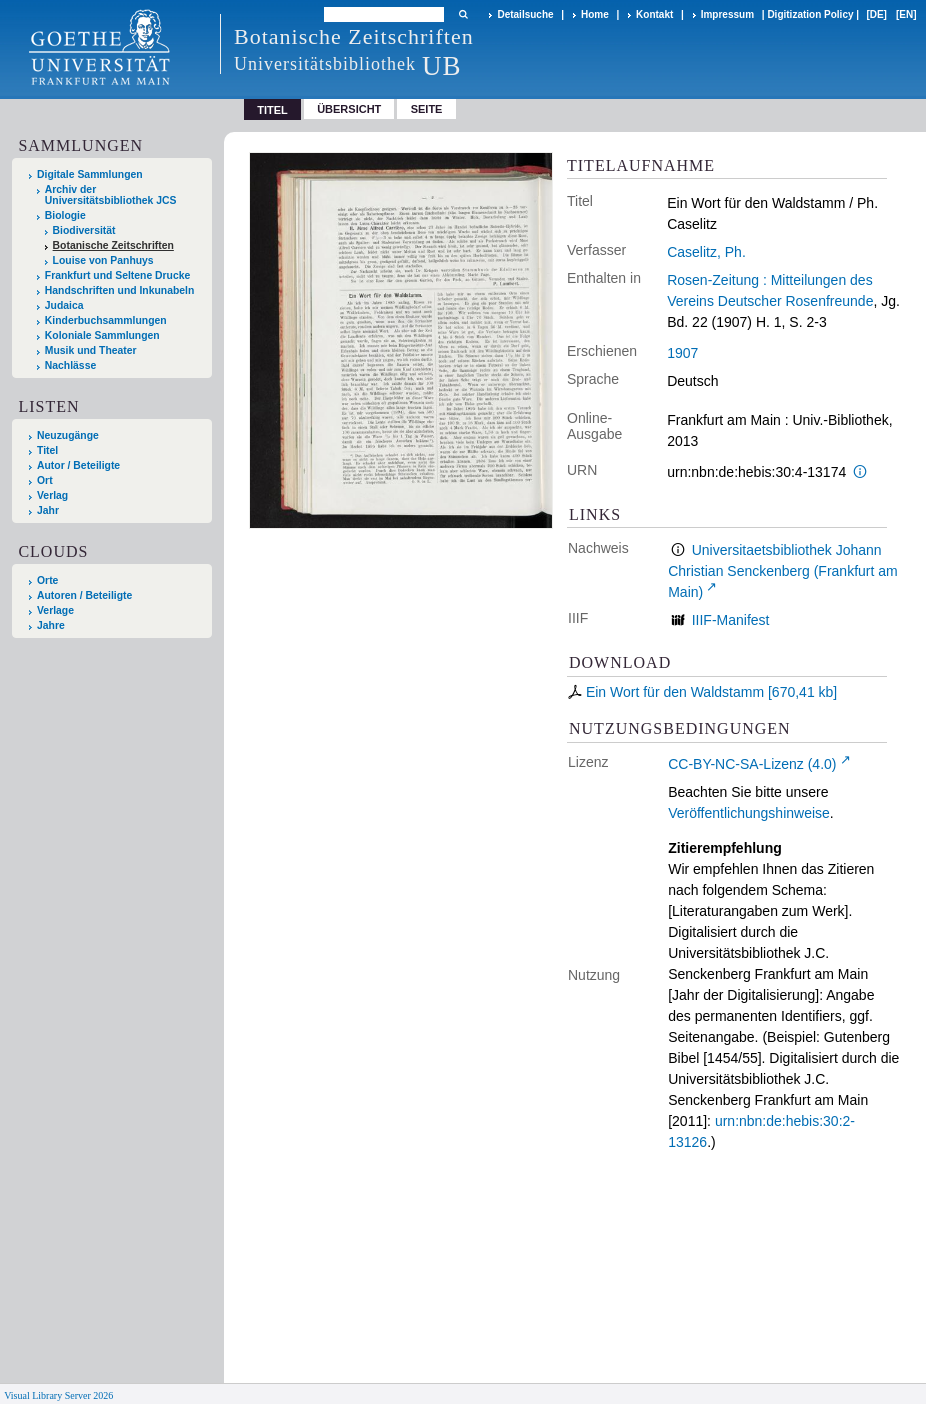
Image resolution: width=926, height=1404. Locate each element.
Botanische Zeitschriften (113, 245)
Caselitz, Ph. (706, 252)
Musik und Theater (91, 350)
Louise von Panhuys (103, 260)
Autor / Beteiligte (78, 465)
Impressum (727, 14)
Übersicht (349, 109)
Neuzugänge (68, 435)
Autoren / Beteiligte (84, 595)
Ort (45, 480)
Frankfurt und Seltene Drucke (118, 275)
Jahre (51, 625)
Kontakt (654, 14)
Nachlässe (70, 365)
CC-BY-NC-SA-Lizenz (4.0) (752, 764)
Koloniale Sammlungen (102, 335)
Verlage (55, 610)
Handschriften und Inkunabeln (120, 290)
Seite (427, 109)
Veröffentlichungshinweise (749, 813)
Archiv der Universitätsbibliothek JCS (111, 195)
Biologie (65, 215)
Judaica (64, 305)
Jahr (48, 510)
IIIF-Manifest (731, 620)
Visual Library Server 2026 (58, 1395)
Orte (47, 580)
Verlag (52, 495)
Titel (47, 450)
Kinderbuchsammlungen (106, 320)
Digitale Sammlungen (90, 174)
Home (595, 14)
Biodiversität (84, 230)
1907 (682, 353)
